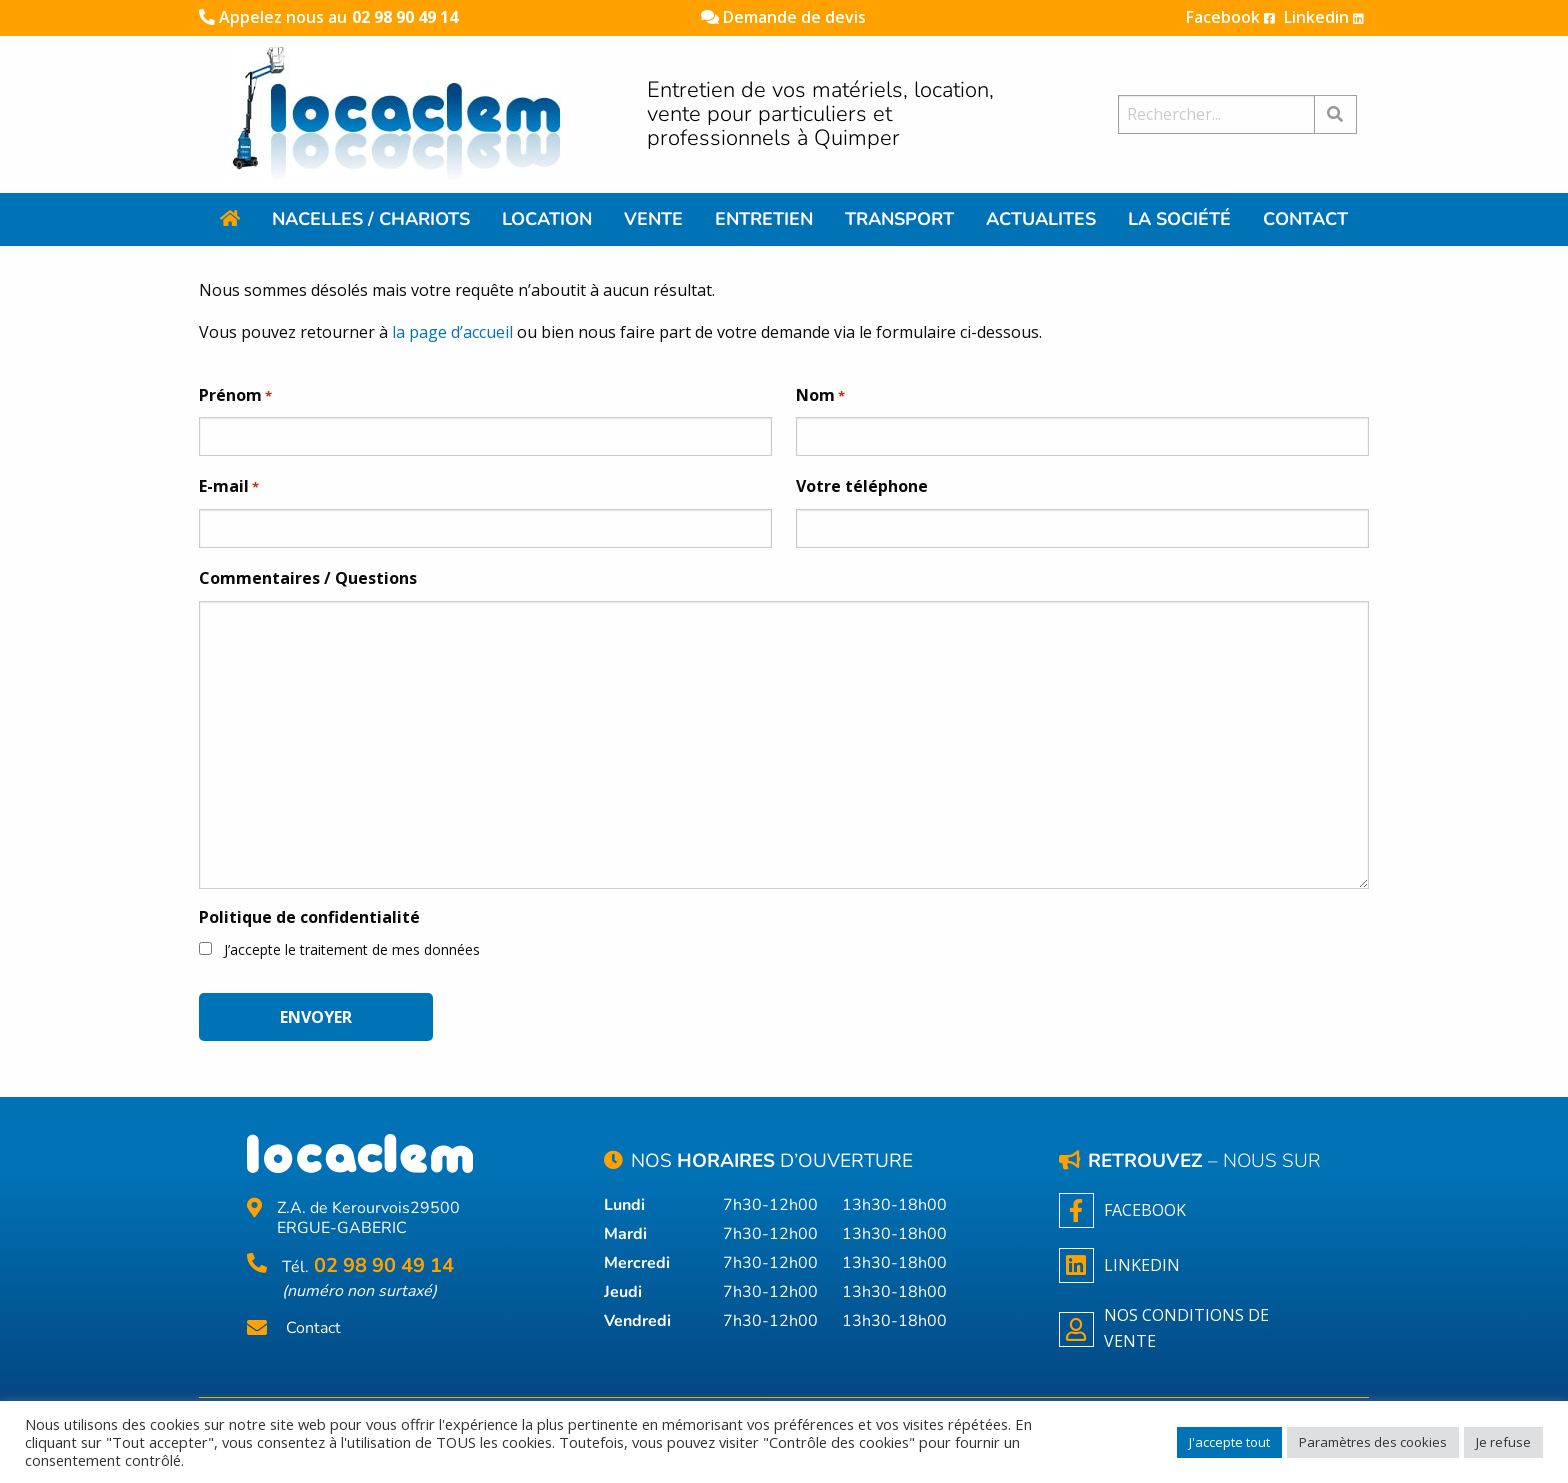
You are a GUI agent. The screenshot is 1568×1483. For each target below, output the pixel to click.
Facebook (1230, 17)
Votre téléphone (862, 486)
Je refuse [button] (1503, 1442)
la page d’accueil (452, 332)
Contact (313, 1328)
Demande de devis (783, 17)
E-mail (229, 487)
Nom (820, 396)
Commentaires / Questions (308, 578)
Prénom (235, 396)
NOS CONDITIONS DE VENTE (1164, 1328)
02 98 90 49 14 (405, 17)
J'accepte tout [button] (1229, 1442)
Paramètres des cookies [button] (1373, 1442)
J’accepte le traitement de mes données (352, 949)
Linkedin (1324, 17)
